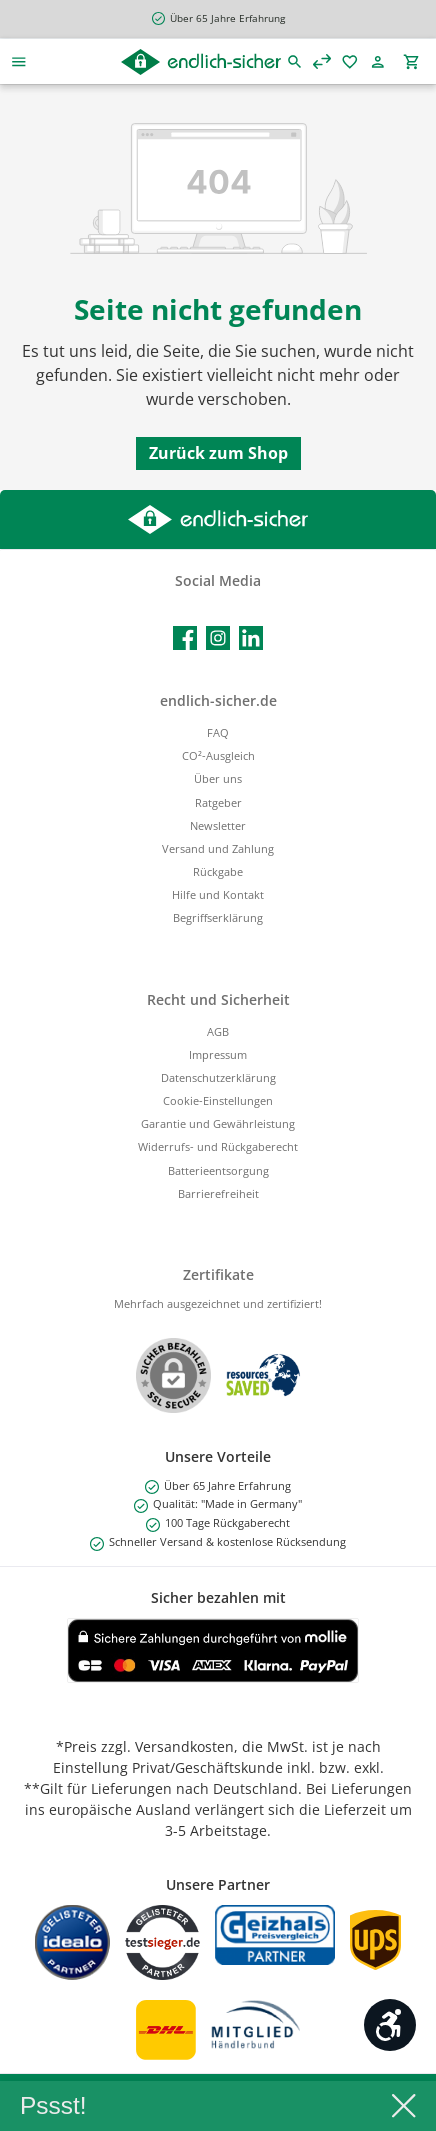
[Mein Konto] (381, 61)
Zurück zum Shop (218, 453)
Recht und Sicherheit (218, 999)
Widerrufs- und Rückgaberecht (218, 1146)
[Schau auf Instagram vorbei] (218, 638)
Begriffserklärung (218, 917)
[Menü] (19, 61)
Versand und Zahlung (218, 848)
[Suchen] (295, 61)
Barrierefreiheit (218, 1193)
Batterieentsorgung (218, 1170)
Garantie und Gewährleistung (218, 1123)
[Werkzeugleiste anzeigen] (390, 2025)
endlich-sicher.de (218, 700)
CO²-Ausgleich (218, 755)
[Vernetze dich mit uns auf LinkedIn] (251, 638)
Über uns (218, 778)
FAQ (218, 732)
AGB (218, 1031)
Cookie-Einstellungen (218, 1100)
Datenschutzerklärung (218, 1077)
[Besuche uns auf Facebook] (185, 638)
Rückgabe (218, 871)
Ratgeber (218, 802)
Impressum (218, 1054)
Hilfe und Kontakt (218, 894)
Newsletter (218, 825)
